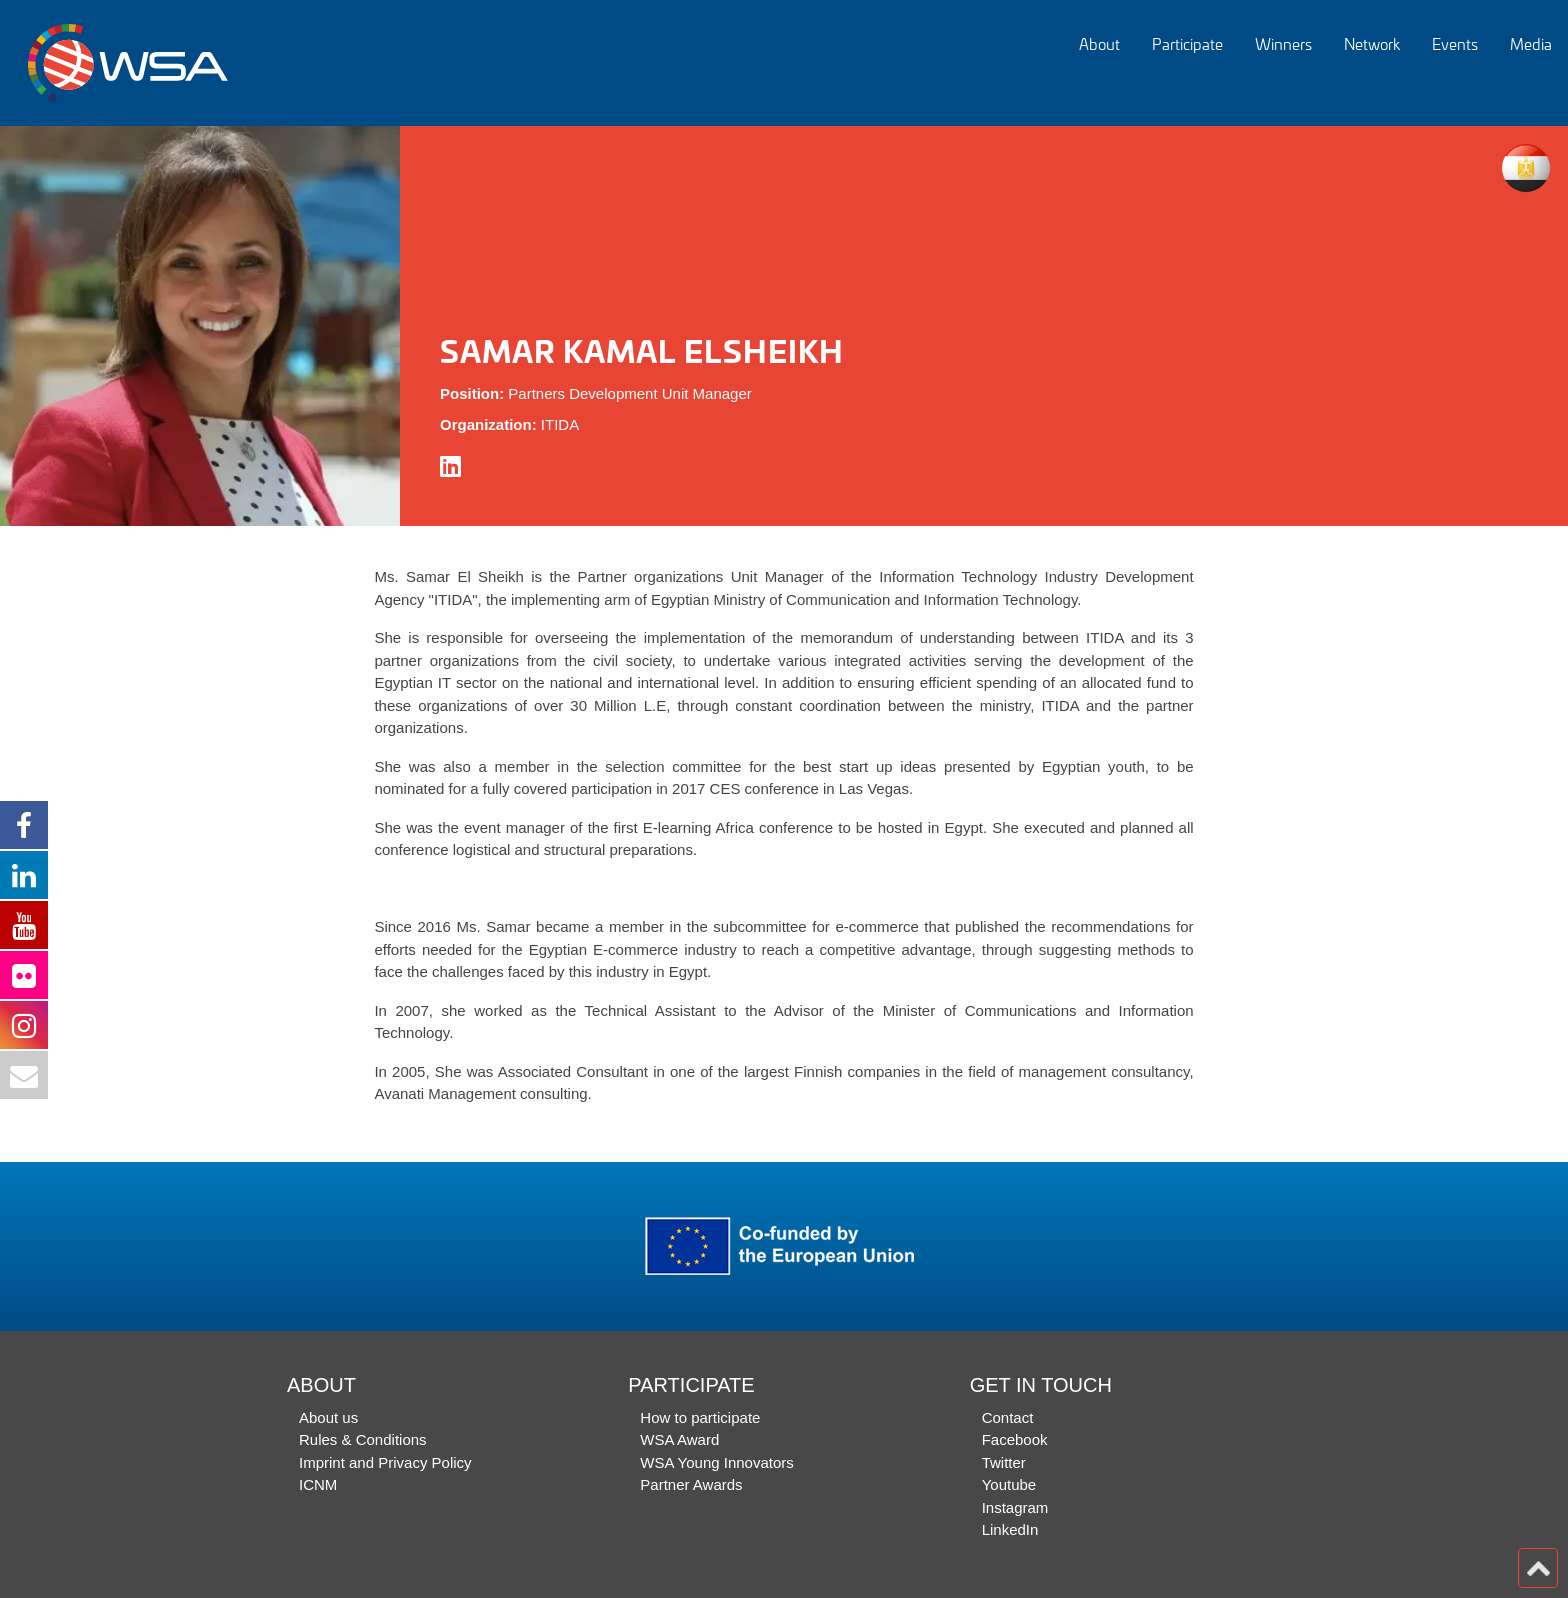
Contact (1008, 1417)
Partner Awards (691, 1484)
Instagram (1015, 1507)
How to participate (700, 1417)
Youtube (1009, 1484)
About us (328, 1417)
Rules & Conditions (363, 1439)
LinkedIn (1010, 1529)
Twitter (1004, 1462)
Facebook (1015, 1439)
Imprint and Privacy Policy (385, 1462)
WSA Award (679, 1439)
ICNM (318, 1484)
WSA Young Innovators (716, 1462)
